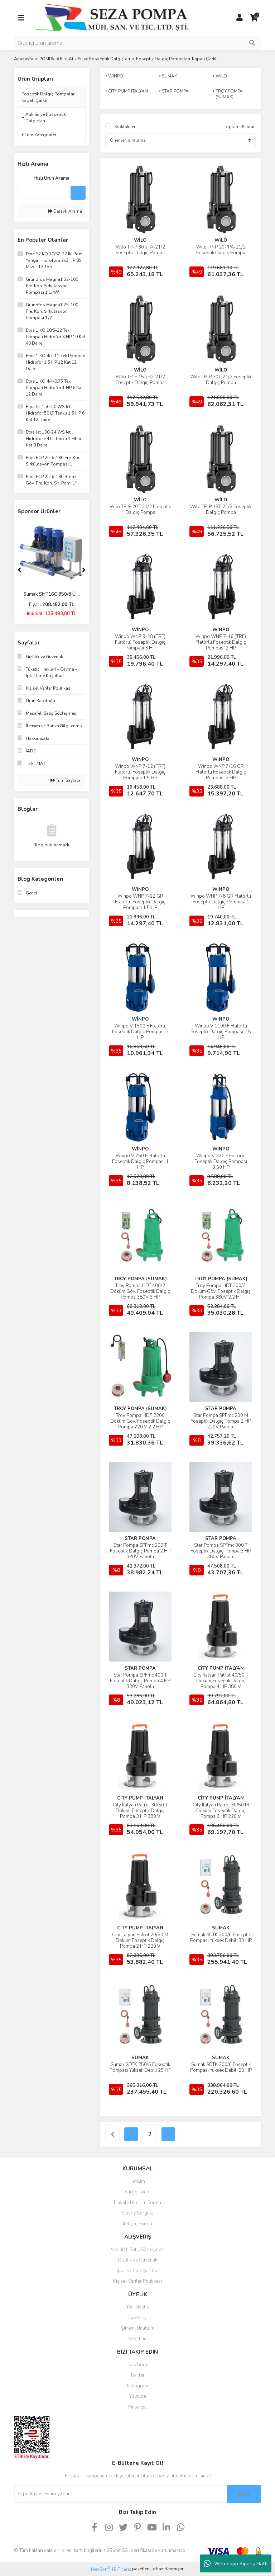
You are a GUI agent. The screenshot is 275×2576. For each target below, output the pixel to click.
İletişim (137, 2181)
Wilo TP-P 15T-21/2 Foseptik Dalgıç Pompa (220, 510)
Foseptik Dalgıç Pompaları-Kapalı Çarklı (177, 59)
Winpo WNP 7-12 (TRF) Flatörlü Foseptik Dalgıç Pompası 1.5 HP (140, 772)
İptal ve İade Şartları (138, 2271)
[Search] (137, 43)
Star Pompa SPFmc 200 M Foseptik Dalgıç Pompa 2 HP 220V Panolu (220, 1421)
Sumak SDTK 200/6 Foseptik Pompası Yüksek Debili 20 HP (221, 2067)
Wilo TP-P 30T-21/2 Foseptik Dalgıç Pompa (220, 380)
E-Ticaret (122, 2569)
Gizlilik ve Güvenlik (137, 2260)
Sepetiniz (137, 2339)
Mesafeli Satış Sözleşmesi (138, 2249)
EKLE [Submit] (244, 2493)
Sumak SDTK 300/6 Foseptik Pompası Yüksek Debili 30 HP (221, 1938)
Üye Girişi (137, 2318)
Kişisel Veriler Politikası (137, 2281)
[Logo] (112, 17)
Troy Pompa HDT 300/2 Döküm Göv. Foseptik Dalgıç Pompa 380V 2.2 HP (221, 1291)
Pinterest (137, 2407)
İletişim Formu (137, 2224)
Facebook (137, 2365)
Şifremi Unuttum (137, 2328)
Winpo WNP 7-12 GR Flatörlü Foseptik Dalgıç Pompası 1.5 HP (140, 902)
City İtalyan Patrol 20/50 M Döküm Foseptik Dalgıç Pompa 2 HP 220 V (140, 1940)
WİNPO (140, 630)
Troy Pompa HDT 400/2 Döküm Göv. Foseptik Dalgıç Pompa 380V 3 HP (140, 1291)
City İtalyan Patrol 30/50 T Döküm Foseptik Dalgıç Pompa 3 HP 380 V (140, 1811)
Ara (78, 192)
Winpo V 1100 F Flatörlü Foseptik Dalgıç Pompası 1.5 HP (220, 1032)
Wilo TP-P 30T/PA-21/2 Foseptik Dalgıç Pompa (140, 250)
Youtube (137, 2396)
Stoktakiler (124, 126)
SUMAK (221, 1928)
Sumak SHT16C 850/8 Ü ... (52, 594)
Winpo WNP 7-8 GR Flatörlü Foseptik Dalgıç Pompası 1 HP (220, 902)
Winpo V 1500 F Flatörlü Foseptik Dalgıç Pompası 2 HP (140, 1032)
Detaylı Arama (65, 211)
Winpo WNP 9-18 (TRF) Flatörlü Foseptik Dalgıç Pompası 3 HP (140, 642)
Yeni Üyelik (137, 2307)
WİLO (140, 240)
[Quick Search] (41, 192)
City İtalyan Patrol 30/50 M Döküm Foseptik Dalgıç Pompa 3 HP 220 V (221, 1811)
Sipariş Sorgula (137, 2213)
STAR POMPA (220, 1408)
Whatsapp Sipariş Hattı (235, 2563)
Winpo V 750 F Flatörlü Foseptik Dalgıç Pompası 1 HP (140, 1162)
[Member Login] (239, 18)
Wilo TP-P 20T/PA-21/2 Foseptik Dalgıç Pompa (221, 250)
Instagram (137, 2386)
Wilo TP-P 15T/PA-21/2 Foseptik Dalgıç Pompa (140, 380)
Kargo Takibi (137, 2192)
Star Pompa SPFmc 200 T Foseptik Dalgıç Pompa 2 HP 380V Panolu (140, 1551)
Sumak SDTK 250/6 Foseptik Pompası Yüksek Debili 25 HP (140, 2067)
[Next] (84, 569)
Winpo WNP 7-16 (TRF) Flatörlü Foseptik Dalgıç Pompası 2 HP (221, 642)
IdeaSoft (100, 2569)
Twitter (137, 2375)
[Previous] (19, 569)
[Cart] (254, 18)
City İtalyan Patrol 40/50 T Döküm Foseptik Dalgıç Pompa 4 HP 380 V (220, 1681)
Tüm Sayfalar (66, 780)
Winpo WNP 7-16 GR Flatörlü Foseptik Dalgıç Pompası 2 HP (221, 772)
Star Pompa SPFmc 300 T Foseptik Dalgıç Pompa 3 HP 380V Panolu (220, 1551)
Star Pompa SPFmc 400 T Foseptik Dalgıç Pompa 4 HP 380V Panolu (140, 1681)
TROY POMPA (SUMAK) (140, 1279)
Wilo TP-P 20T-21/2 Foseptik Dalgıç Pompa (140, 510)
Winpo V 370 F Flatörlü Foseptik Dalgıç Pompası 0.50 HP (220, 1162)
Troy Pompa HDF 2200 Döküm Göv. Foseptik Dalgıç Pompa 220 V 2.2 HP (140, 1421)
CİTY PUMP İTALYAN (221, 1668)
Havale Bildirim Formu (137, 2202)
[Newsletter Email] (120, 2494)
